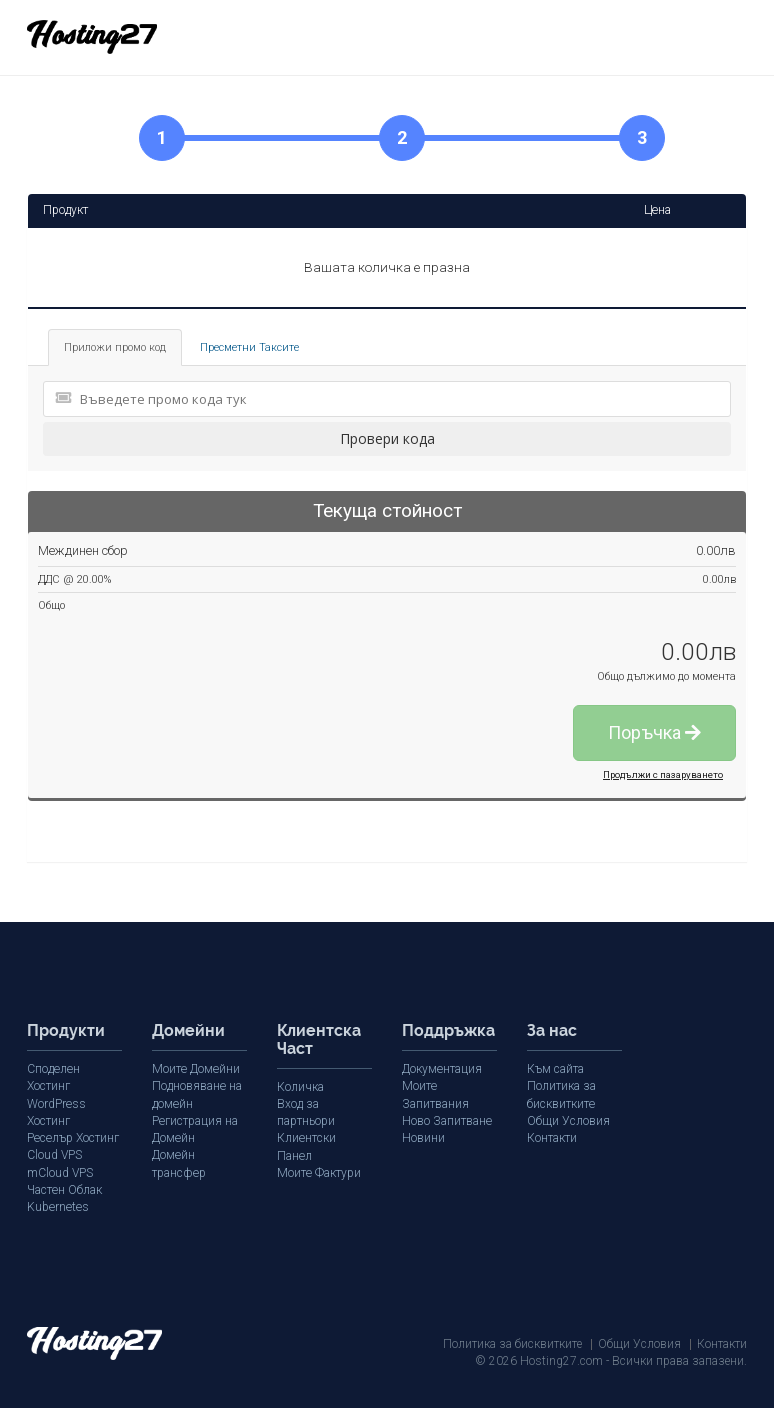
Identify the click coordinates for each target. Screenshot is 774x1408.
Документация (441, 1069)
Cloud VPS (54, 1155)
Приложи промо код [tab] (115, 347)
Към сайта (555, 1069)
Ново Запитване (446, 1120)
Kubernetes (56, 1206)
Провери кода (387, 438)
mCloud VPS (60, 1172)
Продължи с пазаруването (663, 774)
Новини (423, 1138)
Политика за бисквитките (512, 1343)
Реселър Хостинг (72, 1138)
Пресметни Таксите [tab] (249, 347)
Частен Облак (64, 1189)
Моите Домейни (195, 1069)
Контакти (552, 1138)
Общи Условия (568, 1120)
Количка (300, 1087)
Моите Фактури (318, 1155)
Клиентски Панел (324, 1138)
